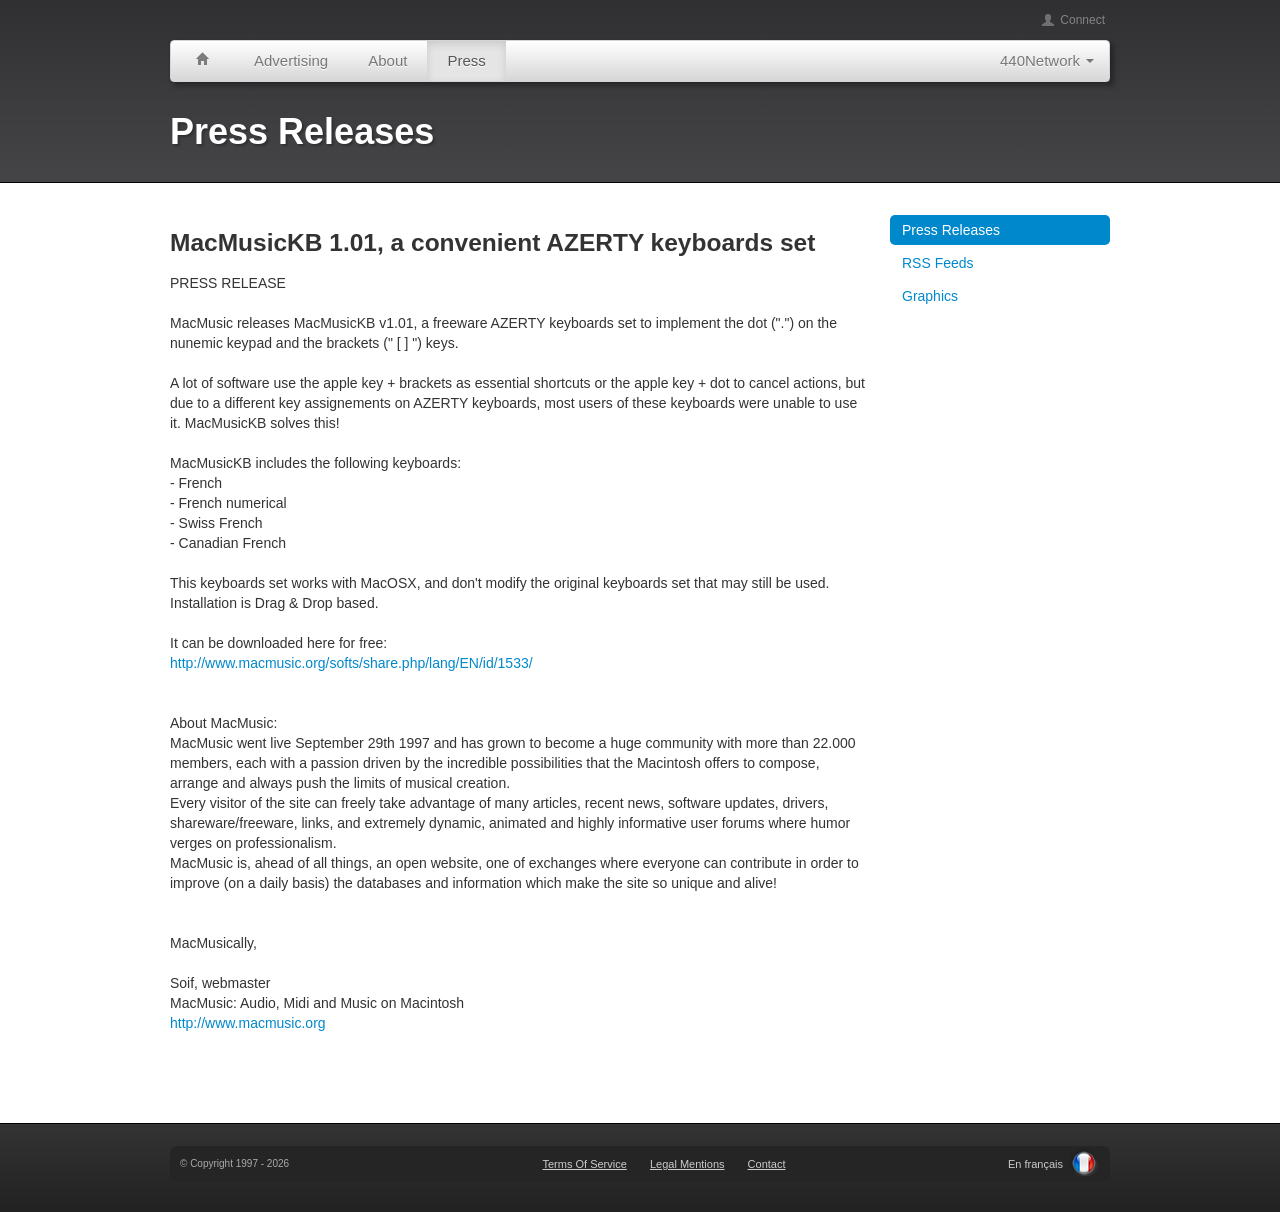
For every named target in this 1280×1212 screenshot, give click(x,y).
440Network (1047, 60)
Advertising (291, 60)
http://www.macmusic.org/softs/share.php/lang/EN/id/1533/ (351, 663)
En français (1035, 1164)
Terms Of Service (584, 1164)
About (387, 60)
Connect (1073, 20)
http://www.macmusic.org (248, 1023)
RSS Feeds (938, 263)
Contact (767, 1164)
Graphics (930, 296)
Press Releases (951, 230)
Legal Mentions (687, 1164)
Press (466, 60)
